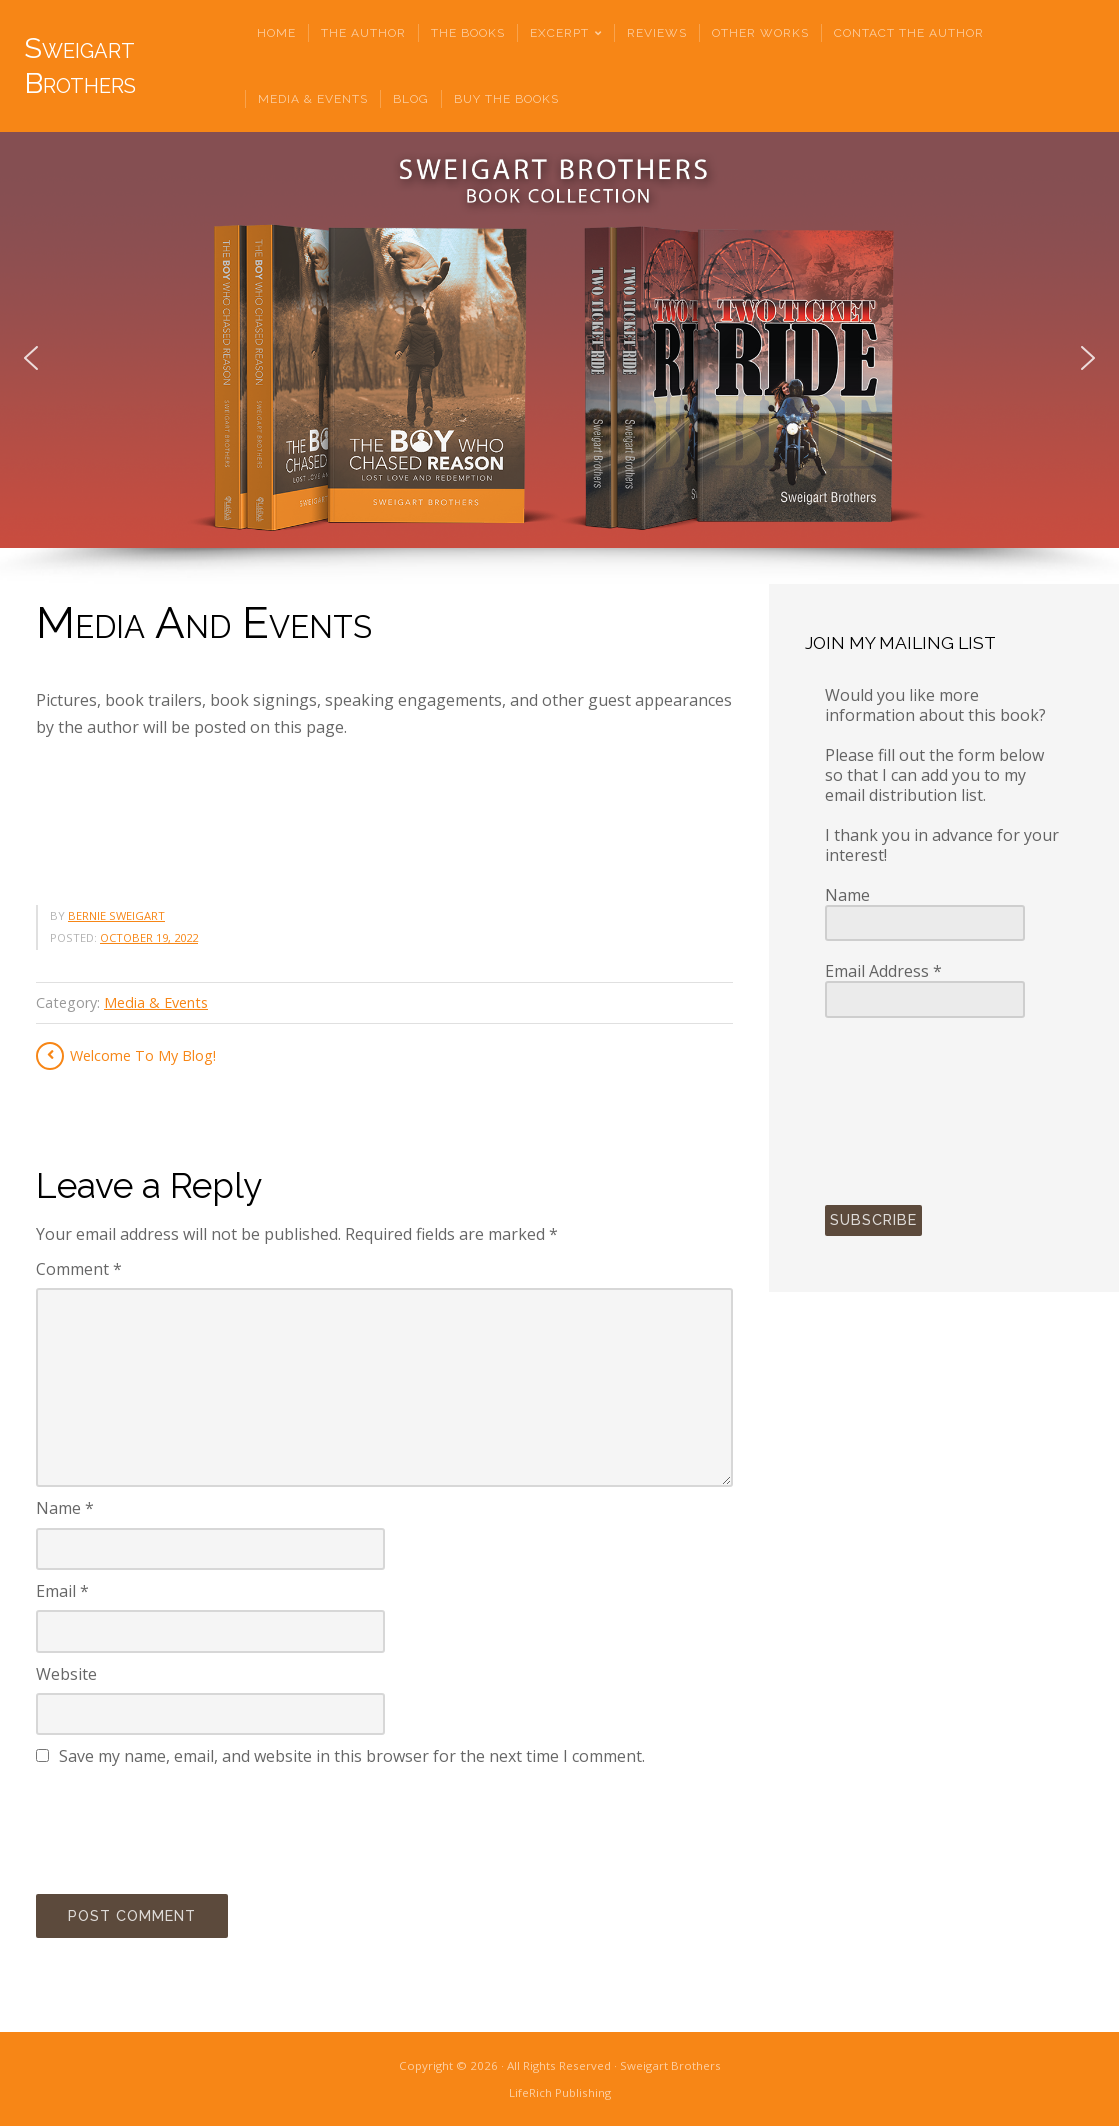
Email (62, 1591)
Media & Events (156, 1002)
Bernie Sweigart (116, 915)
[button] (31, 358)
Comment (79, 1269)
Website (66, 1674)
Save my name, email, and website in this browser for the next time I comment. (352, 1756)
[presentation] (188, 1827)
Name (65, 1508)
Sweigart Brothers (80, 65)
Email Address (883, 971)
